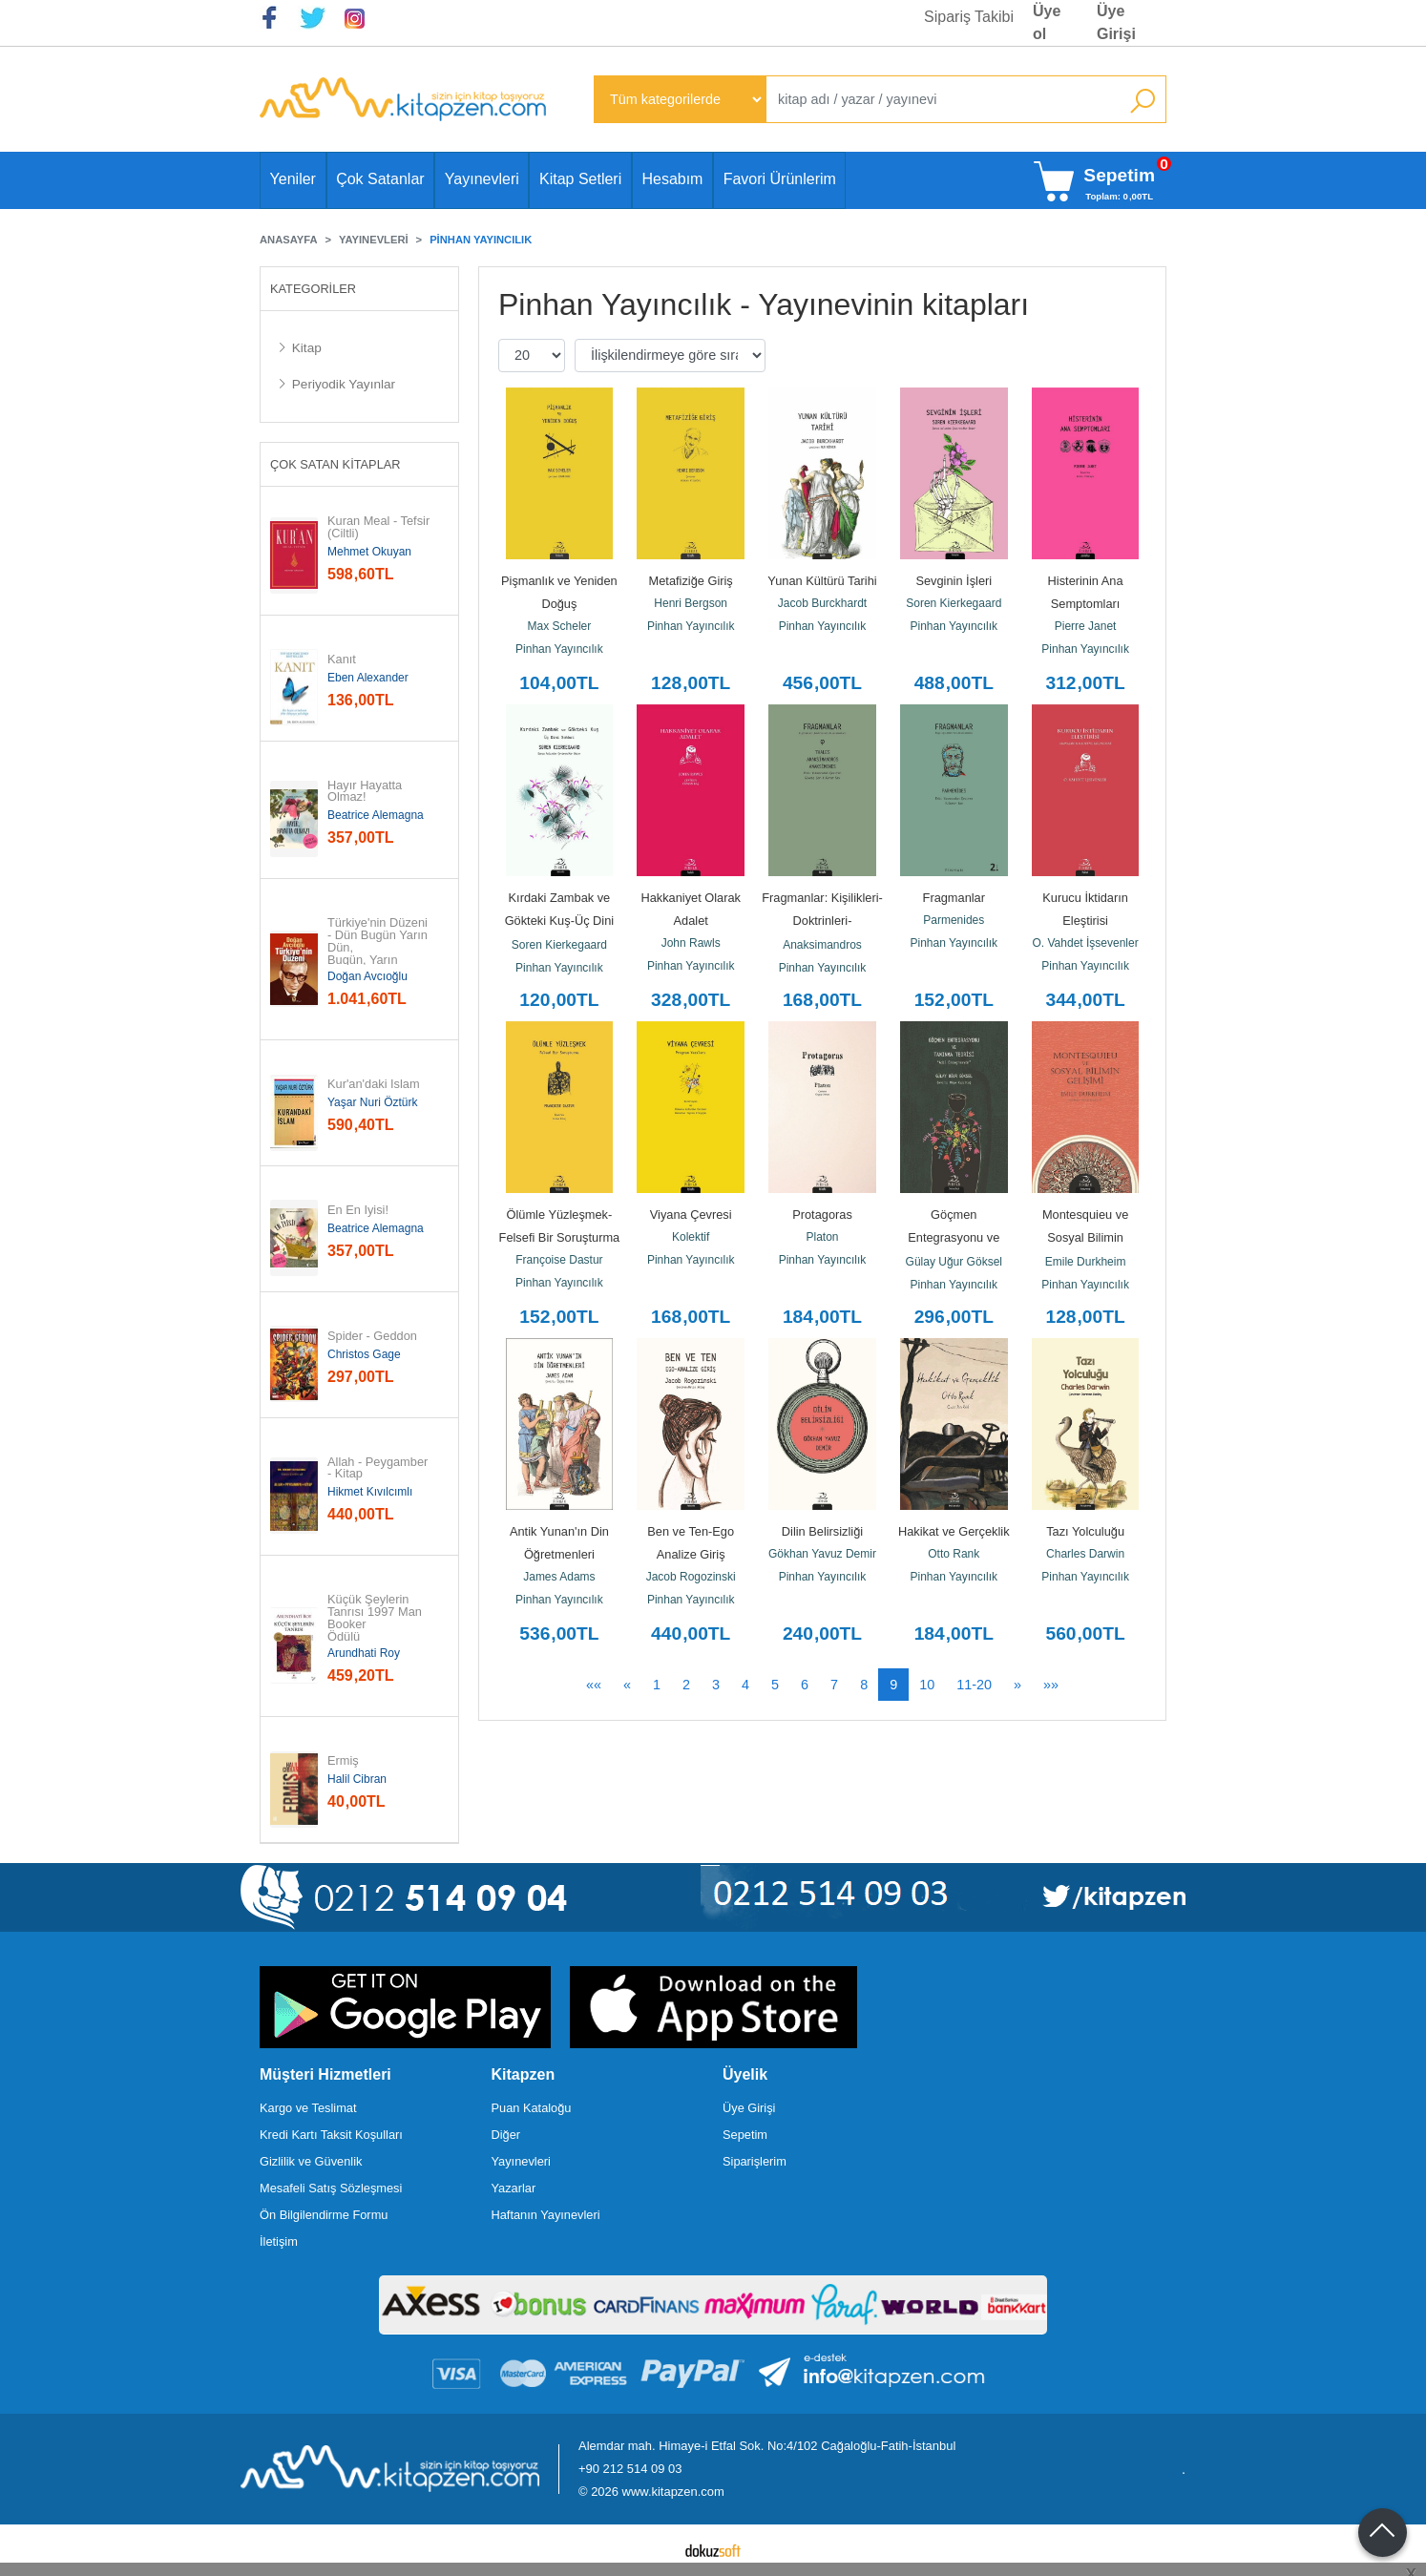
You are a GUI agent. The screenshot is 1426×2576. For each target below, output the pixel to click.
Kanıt (341, 660)
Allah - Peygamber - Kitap (379, 1468)
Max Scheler (560, 626)
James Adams (559, 1576)
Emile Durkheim (1085, 1261)
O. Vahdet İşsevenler (1086, 943)
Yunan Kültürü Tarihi (821, 581)
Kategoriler (313, 289)
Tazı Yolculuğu (1085, 1531)
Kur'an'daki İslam (373, 1085)
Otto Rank (953, 1553)
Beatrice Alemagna (375, 815)
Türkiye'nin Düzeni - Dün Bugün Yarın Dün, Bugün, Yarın (378, 941)
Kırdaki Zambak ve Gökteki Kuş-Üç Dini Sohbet (561, 920)
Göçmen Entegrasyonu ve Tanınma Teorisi (955, 1237)
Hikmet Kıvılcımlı (369, 1491)
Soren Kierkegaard (953, 603)
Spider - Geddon (372, 1336)
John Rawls (691, 943)
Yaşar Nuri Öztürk (372, 1102)
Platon (822, 1237)
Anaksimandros (822, 945)
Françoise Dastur (558, 1260)
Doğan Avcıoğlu (367, 976)
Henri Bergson (690, 603)
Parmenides (953, 920)
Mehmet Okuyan (369, 551)
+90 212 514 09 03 (630, 2468)
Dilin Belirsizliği (822, 1531)
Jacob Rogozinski (691, 1576)
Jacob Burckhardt (822, 603)
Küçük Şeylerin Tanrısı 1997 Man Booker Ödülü (376, 1618)
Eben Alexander (368, 677)
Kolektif (690, 1237)
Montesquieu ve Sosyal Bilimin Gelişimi (1087, 1237)
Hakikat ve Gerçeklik (954, 1531)
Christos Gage (364, 1354)
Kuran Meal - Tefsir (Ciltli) (380, 527)
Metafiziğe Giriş (691, 581)
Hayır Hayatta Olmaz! (366, 792)
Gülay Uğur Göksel (954, 1261)
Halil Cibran (357, 1779)
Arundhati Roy (363, 1653)
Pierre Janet (1086, 626)
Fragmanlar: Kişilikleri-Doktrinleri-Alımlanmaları (822, 920)
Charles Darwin (1085, 1553)
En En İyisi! (357, 1210)
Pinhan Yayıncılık (559, 649)
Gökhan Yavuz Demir (822, 1553)
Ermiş (343, 1761)
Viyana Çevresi (691, 1214)
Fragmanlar (954, 897)
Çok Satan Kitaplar (335, 464)
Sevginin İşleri (953, 581)
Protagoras (822, 1214)
